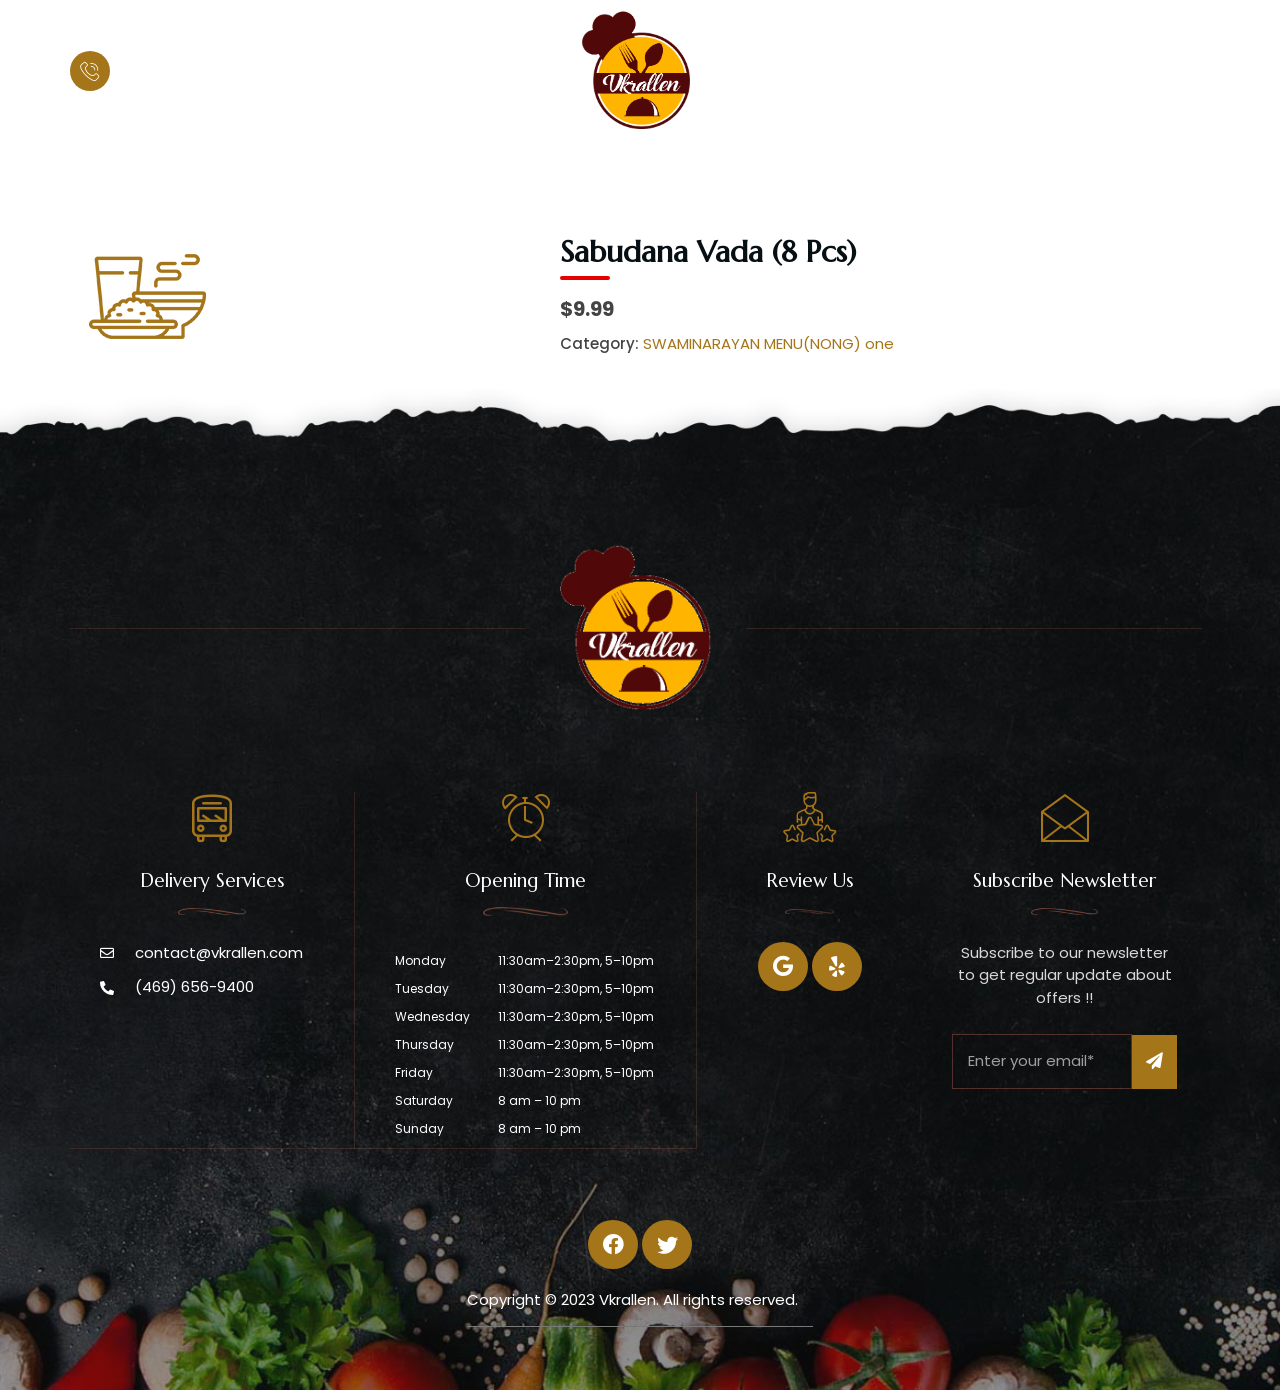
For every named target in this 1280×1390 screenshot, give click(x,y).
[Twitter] (837, 966)
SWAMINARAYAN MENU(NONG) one (768, 343)
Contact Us (857, 165)
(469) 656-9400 (189, 71)
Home (445, 165)
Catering (740, 165)
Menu (643, 165)
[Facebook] (783, 966)
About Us (545, 165)
